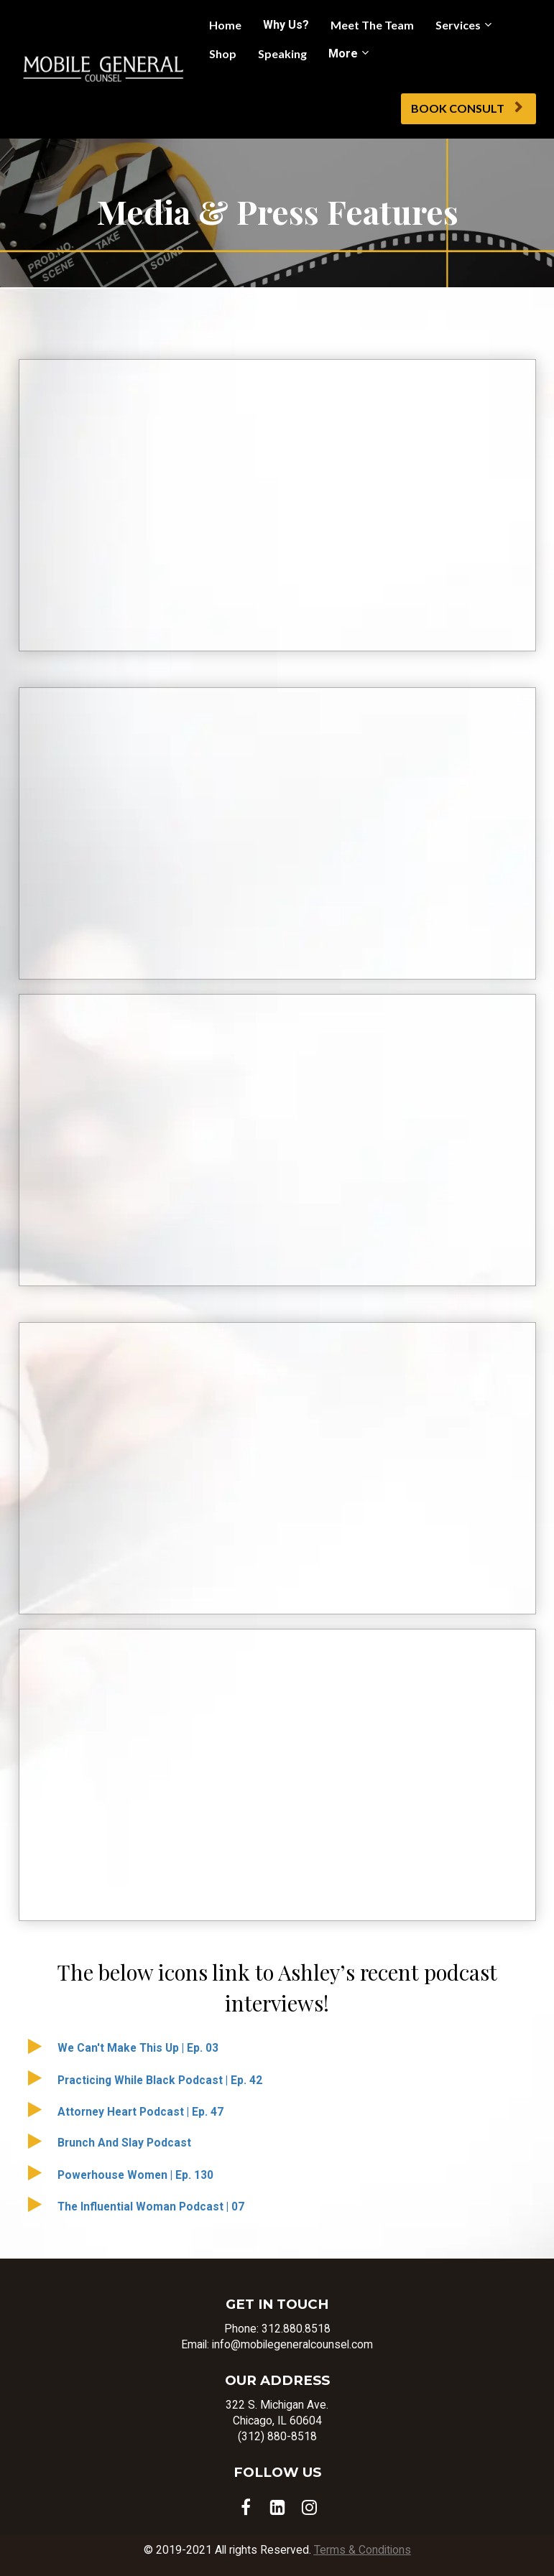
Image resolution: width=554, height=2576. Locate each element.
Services (458, 25)
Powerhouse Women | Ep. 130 (135, 2175)
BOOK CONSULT (466, 108)
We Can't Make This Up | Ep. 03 (137, 2048)
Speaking (282, 53)
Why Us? (286, 25)
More (343, 53)
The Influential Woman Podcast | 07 (150, 2206)
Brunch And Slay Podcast (124, 2142)
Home (225, 25)
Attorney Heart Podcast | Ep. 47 (140, 2112)
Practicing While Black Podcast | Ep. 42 (159, 2080)
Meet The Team (372, 25)
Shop (222, 53)
